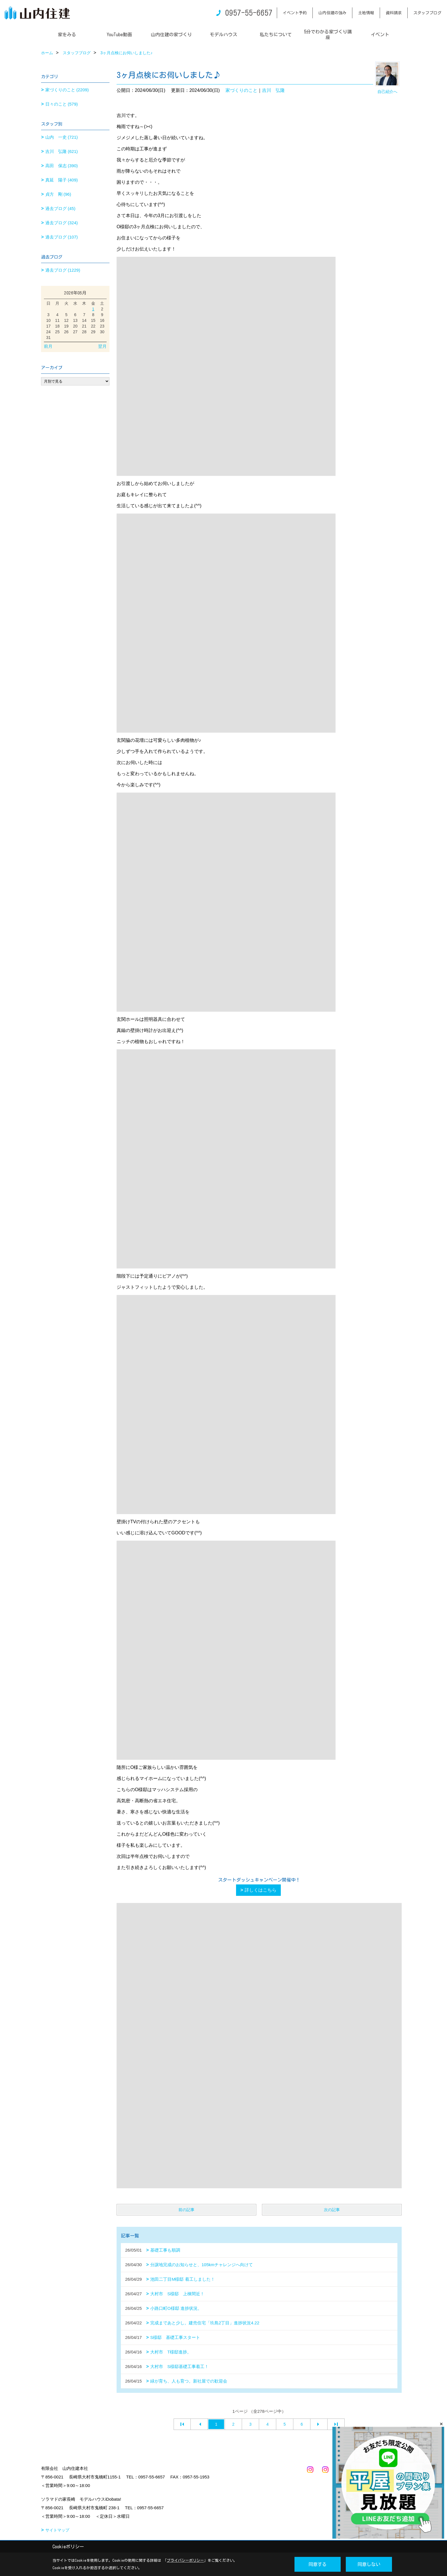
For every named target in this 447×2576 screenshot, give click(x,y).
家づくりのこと (241, 90)
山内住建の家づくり (171, 34)
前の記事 (186, 2209)
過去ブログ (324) (61, 222)
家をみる (67, 34)
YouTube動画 (119, 34)
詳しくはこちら (261, 1890)
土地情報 (366, 13)
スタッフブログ (427, 13)
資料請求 (394, 13)
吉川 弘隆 (273, 90)
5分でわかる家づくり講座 (328, 34)
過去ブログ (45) (60, 208)
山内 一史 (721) (61, 137)
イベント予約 (295, 13)
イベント (380, 34)
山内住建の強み (332, 13)
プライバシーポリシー (185, 2560)
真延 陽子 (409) (61, 179)
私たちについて (276, 34)
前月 (48, 346)
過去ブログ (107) (61, 237)
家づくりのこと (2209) (67, 89)
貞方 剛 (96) (58, 194)
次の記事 (332, 2209)
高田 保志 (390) (61, 165)
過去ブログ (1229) (62, 270)
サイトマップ (57, 2530)
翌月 (102, 346)
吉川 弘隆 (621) (61, 151)
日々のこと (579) (61, 104)
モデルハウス (223, 34)
